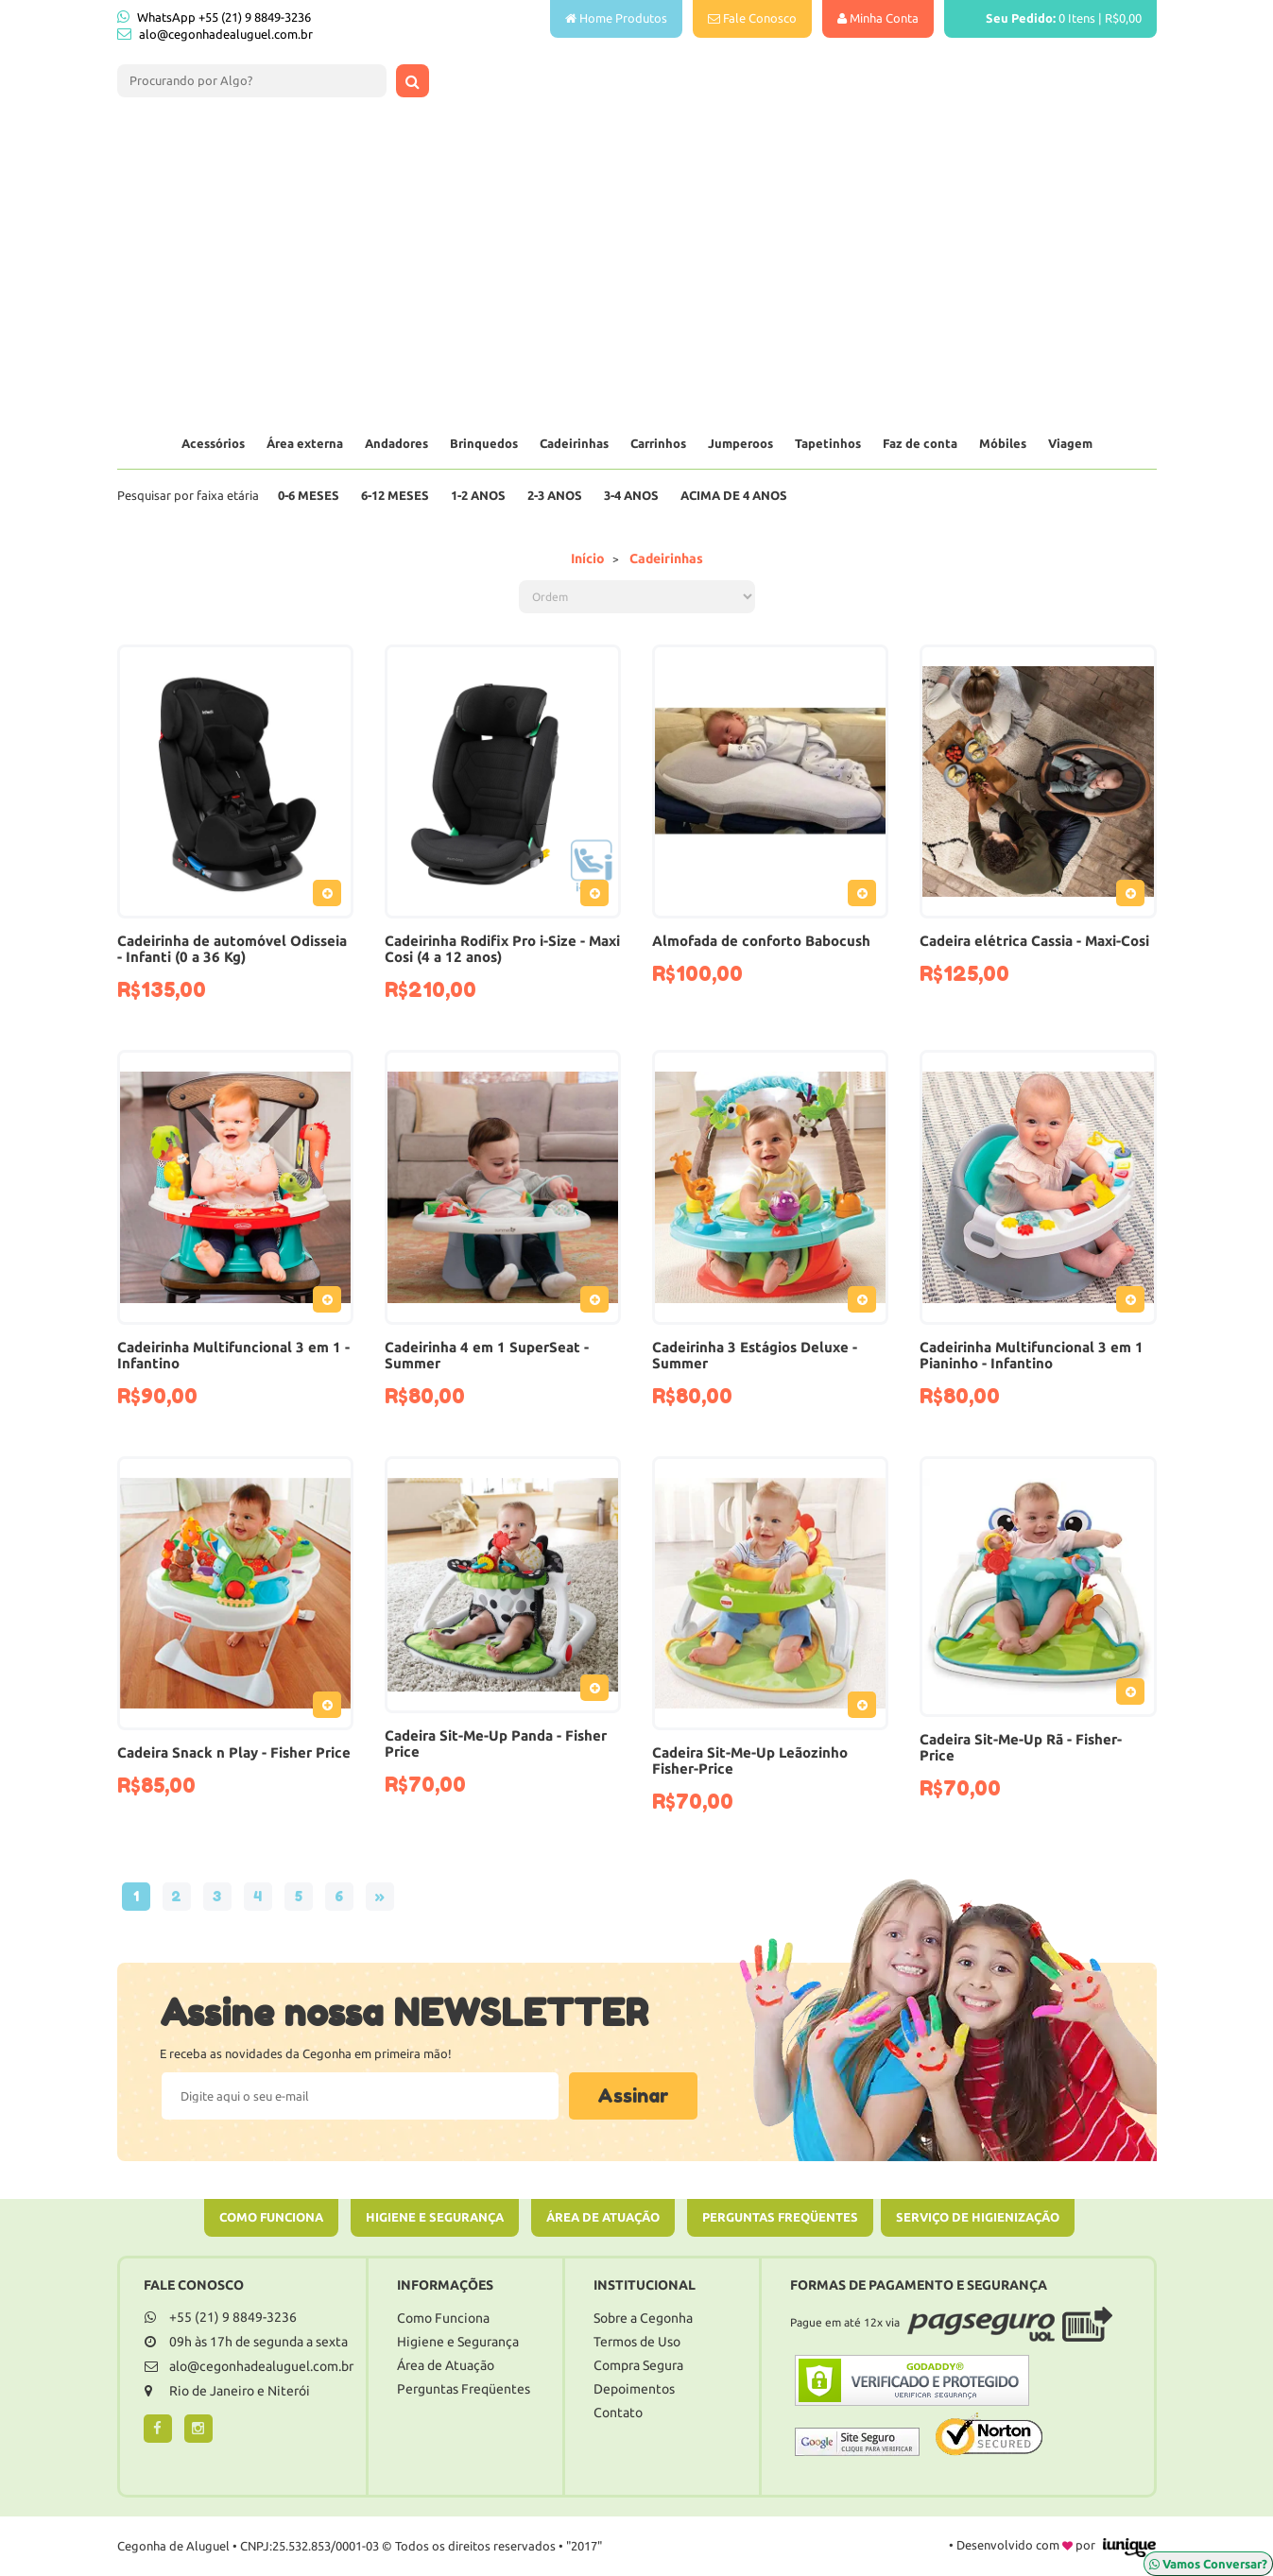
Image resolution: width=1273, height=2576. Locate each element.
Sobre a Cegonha (643, 2318)
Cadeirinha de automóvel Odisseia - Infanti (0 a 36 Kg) (232, 949)
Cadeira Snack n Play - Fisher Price (234, 1752)
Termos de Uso (636, 2341)
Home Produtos (616, 18)
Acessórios (213, 443)
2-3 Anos (554, 495)
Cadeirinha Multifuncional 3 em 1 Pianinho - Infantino (1032, 1355)
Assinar (633, 2096)
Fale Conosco (752, 18)
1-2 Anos (478, 495)
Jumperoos (740, 443)
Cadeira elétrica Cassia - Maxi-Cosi (1034, 941)
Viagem (1070, 443)
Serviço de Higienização (977, 2217)
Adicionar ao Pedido (331, 896)
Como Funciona (271, 2217)
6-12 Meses (395, 495)
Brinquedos (484, 443)
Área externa (305, 443)
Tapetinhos (828, 443)
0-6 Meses (308, 495)
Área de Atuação (603, 2217)
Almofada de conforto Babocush (761, 941)
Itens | (1050, 18)
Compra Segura (638, 2365)
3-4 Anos (631, 495)
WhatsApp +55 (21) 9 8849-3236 (214, 16)
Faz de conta (920, 443)
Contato (618, 2412)
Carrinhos (658, 443)
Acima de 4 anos (733, 495)
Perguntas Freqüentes (780, 2217)
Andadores (396, 443)
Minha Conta (878, 18)
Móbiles (1002, 443)
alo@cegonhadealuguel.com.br (226, 34)
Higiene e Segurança (435, 2217)
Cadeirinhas (574, 443)
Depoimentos (634, 2388)
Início (588, 558)
